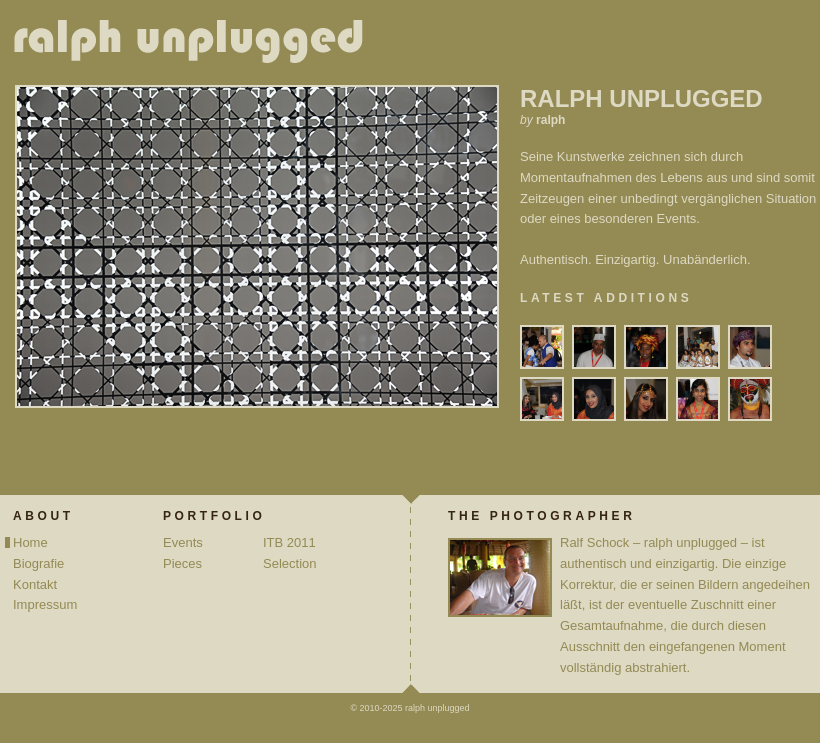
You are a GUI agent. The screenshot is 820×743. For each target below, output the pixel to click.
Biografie (38, 563)
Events (183, 542)
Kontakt (35, 584)
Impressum (45, 604)
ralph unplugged (196, 45)
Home (30, 542)
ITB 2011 (289, 542)
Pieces (182, 563)
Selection (289, 563)
